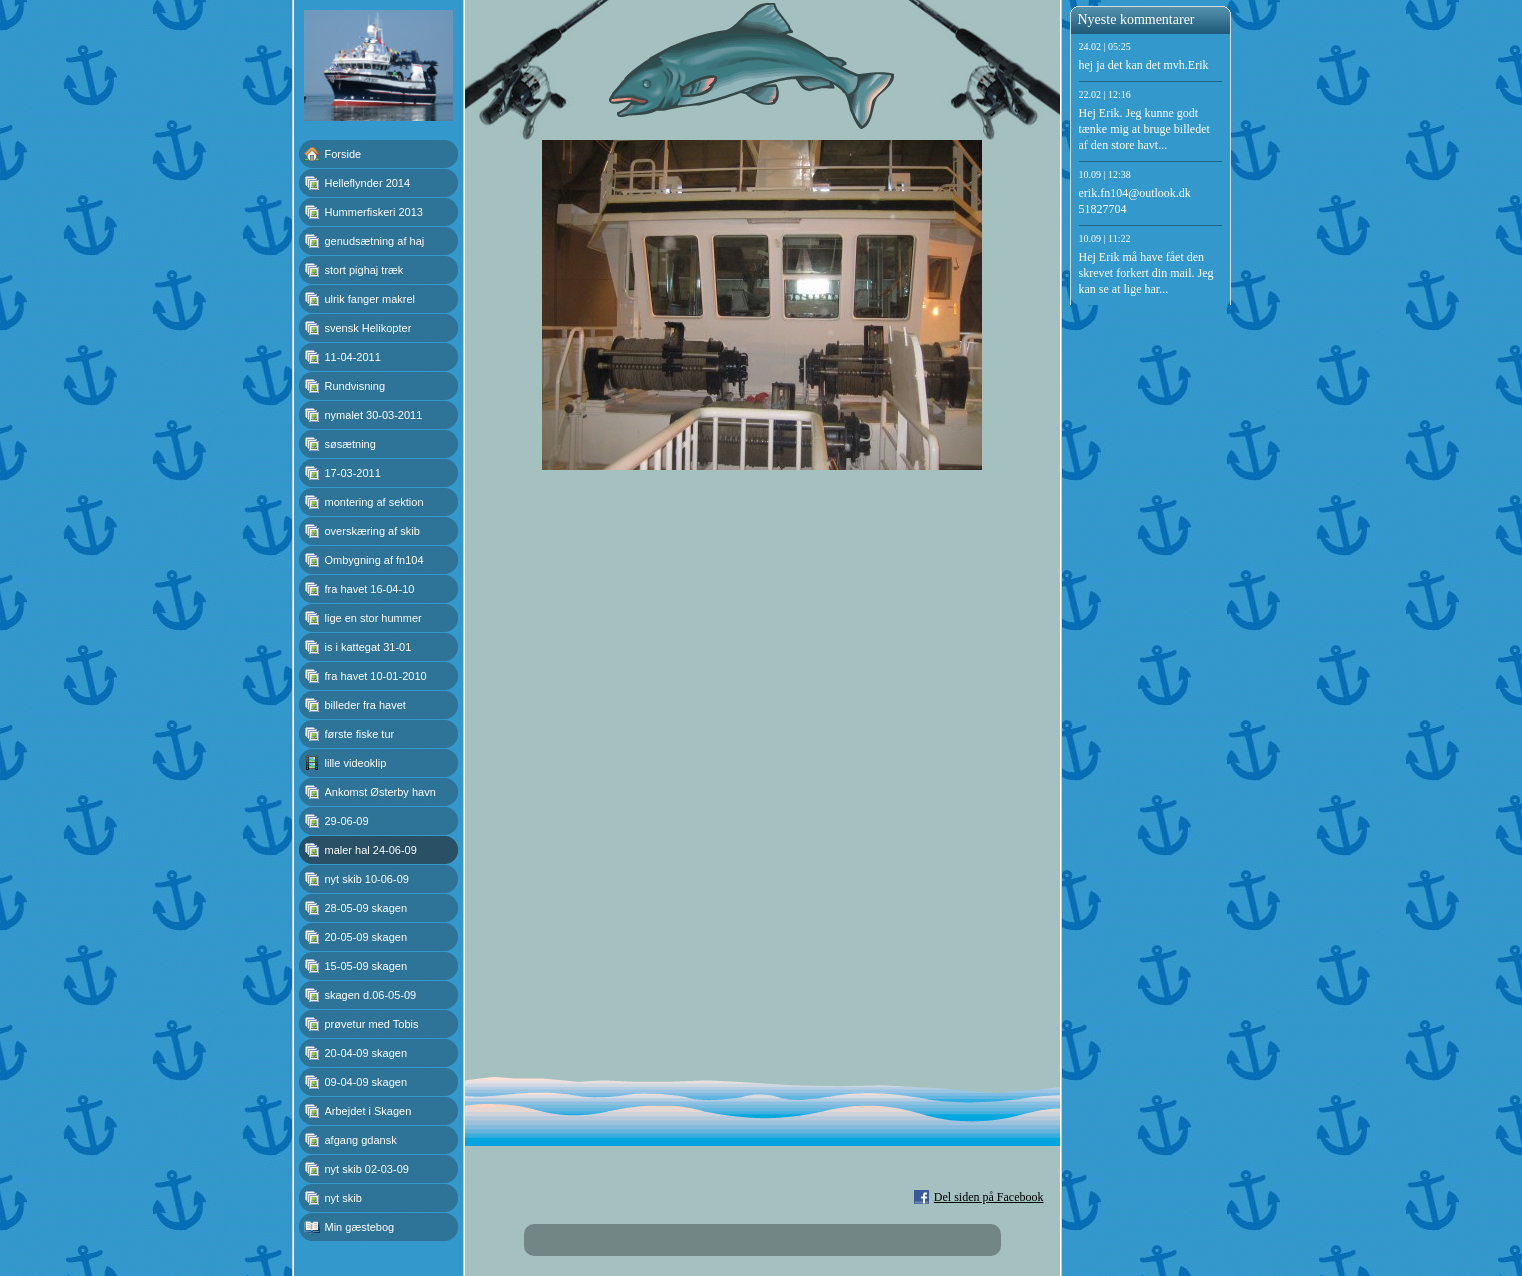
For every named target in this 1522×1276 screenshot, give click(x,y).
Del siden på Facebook (989, 1197)
